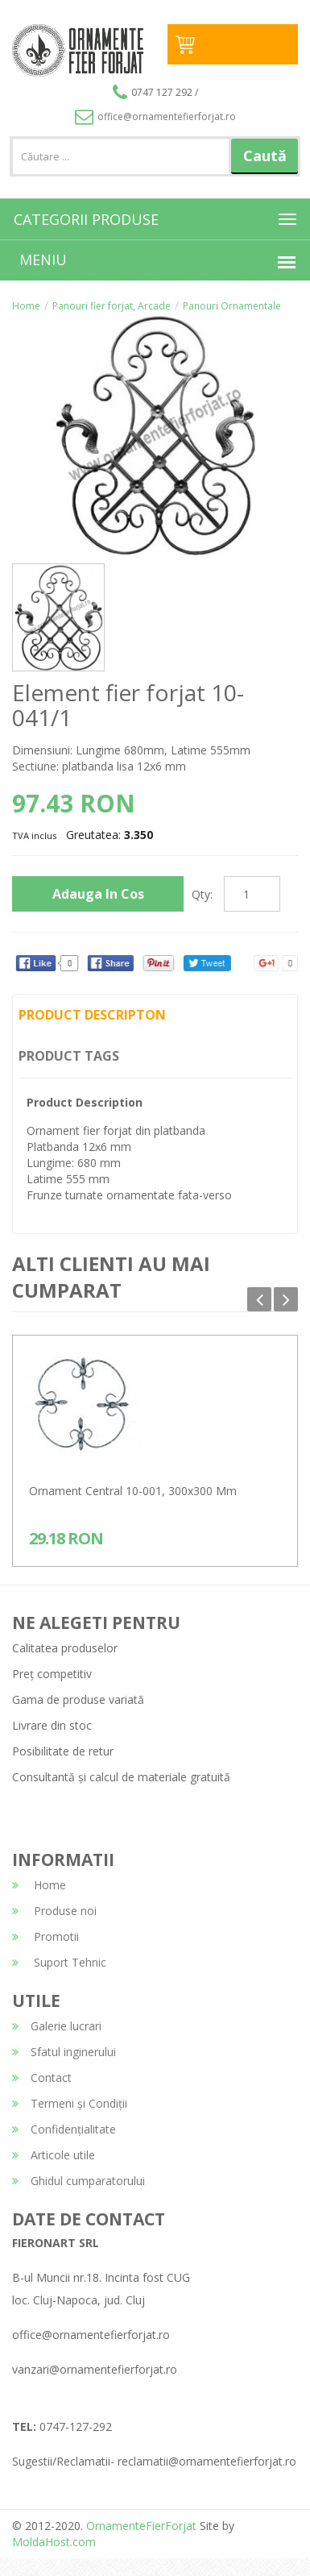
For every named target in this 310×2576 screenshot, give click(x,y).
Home (26, 306)
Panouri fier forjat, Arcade (111, 306)
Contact (42, 2077)
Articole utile (53, 2155)
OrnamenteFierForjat (139, 2525)
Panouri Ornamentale (232, 306)
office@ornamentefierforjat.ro (155, 116)
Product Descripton (92, 1015)
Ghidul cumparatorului (78, 2180)
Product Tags (69, 1056)
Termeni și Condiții (69, 2103)
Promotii (45, 1936)
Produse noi (54, 1910)
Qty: (202, 894)
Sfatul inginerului (64, 2051)
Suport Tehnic (59, 1962)
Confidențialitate (64, 2129)
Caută (265, 155)
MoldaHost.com (54, 2541)
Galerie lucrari (56, 2026)
